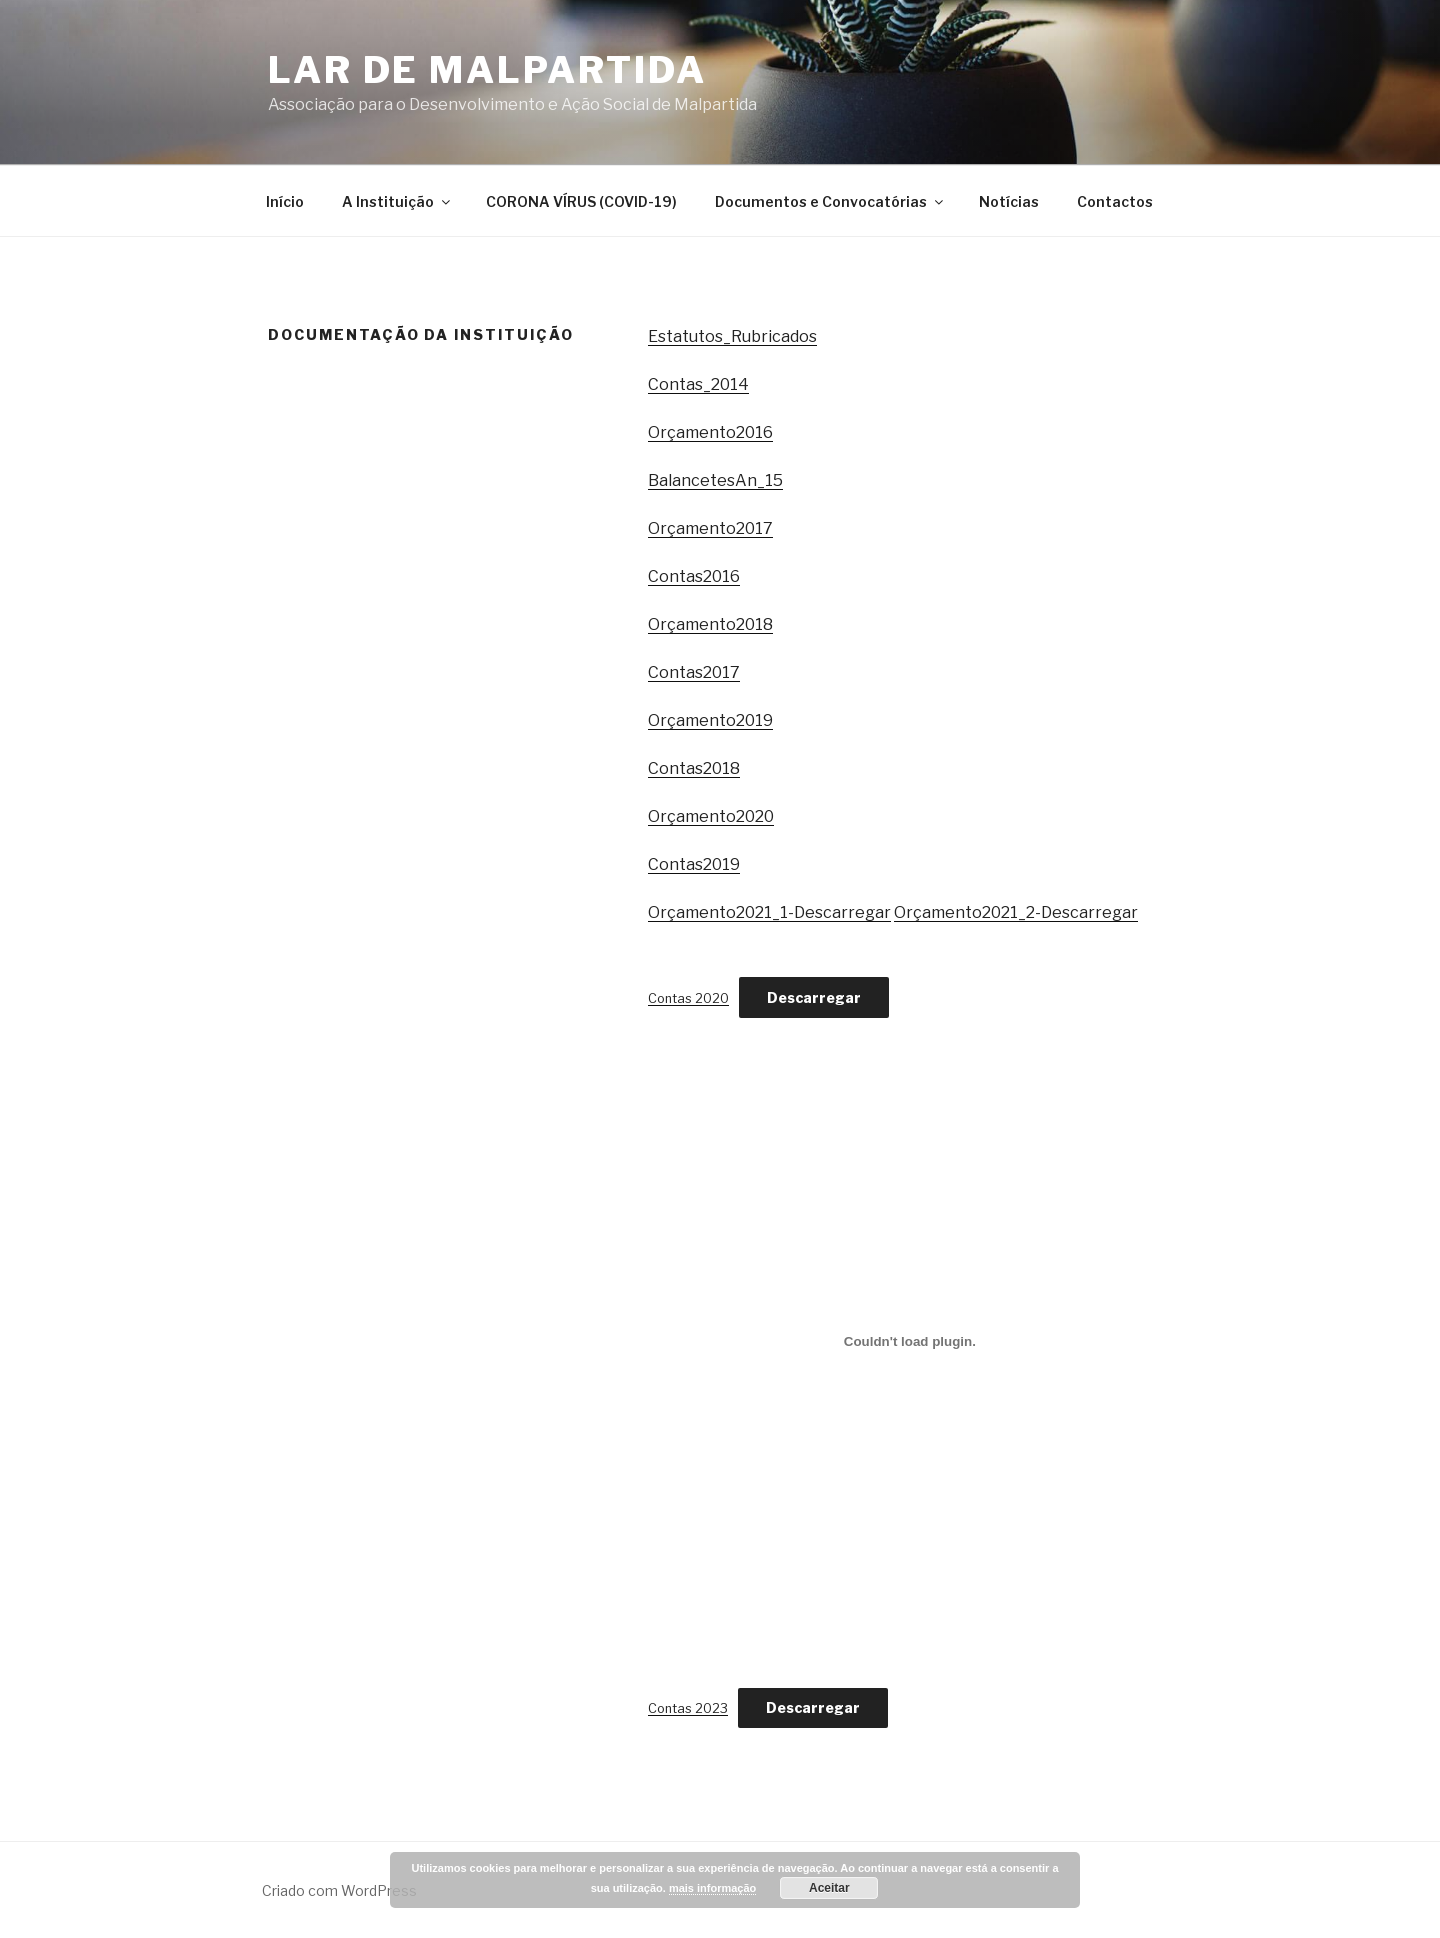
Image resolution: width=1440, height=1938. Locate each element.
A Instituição (397, 201)
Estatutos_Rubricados (732, 336)
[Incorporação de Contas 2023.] (910, 1342)
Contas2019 (694, 864)
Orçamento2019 (710, 720)
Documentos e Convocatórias (830, 201)
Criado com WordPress (339, 1890)
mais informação (712, 1888)
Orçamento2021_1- (721, 912)
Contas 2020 (688, 998)
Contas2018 (694, 768)
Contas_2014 (698, 384)
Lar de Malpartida (487, 70)
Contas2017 (694, 672)
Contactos (1115, 201)
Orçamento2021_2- (967, 912)
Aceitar (829, 1888)
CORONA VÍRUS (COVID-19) (581, 201)
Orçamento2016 (710, 432)
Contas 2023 (688, 1708)
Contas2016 (694, 576)
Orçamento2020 (711, 816)
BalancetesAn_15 (715, 480)
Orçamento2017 (710, 528)
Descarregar (842, 912)
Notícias (1009, 201)
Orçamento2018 (710, 624)
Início (285, 201)
